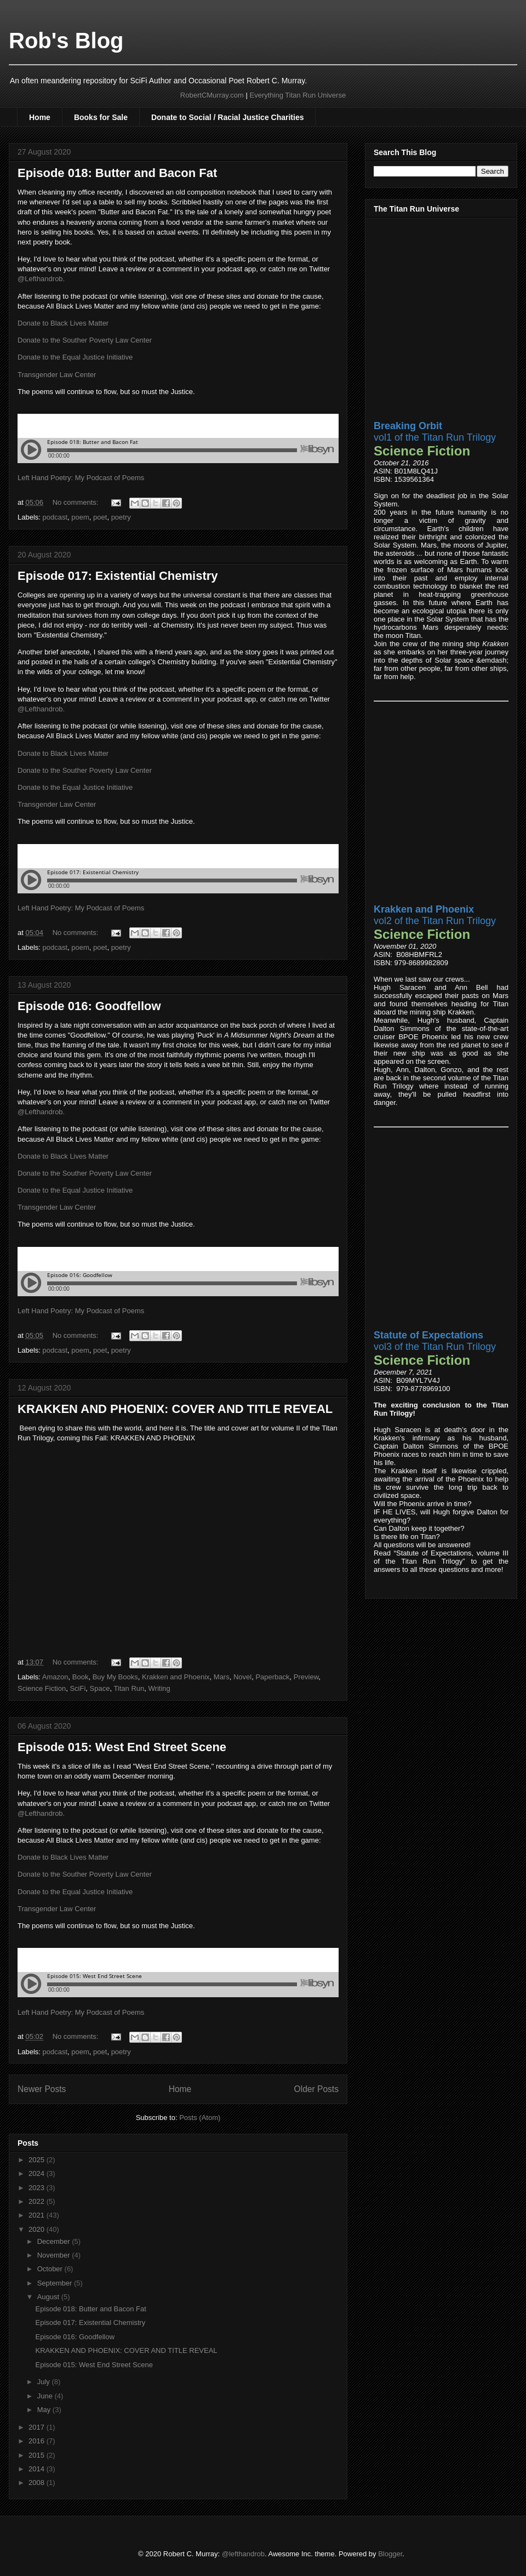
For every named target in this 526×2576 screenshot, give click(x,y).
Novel (242, 1677)
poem (80, 517)
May (45, 2410)
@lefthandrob (243, 2554)
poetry (121, 517)
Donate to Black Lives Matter (63, 323)
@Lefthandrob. (41, 279)
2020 (37, 2229)
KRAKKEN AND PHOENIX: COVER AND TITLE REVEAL (175, 1409)
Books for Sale (101, 117)
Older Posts (316, 2089)
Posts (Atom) (199, 2117)
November (54, 2255)
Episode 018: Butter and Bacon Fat (117, 173)
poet (100, 517)
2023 (37, 2188)
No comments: (76, 502)
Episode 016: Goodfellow (89, 1006)
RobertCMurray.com (212, 95)
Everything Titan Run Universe (298, 95)
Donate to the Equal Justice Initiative (75, 357)
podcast (55, 517)
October (51, 2269)
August (49, 2297)
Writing (159, 1688)
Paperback (272, 1677)
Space (100, 1688)
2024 (37, 2173)
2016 (37, 2441)
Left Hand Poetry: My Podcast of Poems (81, 478)
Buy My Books (115, 1677)
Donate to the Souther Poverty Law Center (85, 340)
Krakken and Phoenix (176, 1677)
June (46, 2396)
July (44, 2382)
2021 (37, 2215)
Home (39, 117)
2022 (37, 2201)
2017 (37, 2427)
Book (80, 1677)
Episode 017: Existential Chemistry (118, 576)
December (54, 2241)
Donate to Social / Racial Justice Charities (227, 117)
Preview (306, 1677)
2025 (37, 2160)
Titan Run (128, 1688)
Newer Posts (42, 2089)
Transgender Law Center (57, 375)
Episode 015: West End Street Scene (122, 1747)
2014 (37, 2469)
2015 (37, 2455)
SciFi (77, 1688)
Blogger (390, 2554)
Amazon (55, 1677)
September (55, 2283)
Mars (222, 1677)
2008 (37, 2482)
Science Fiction (42, 1688)
